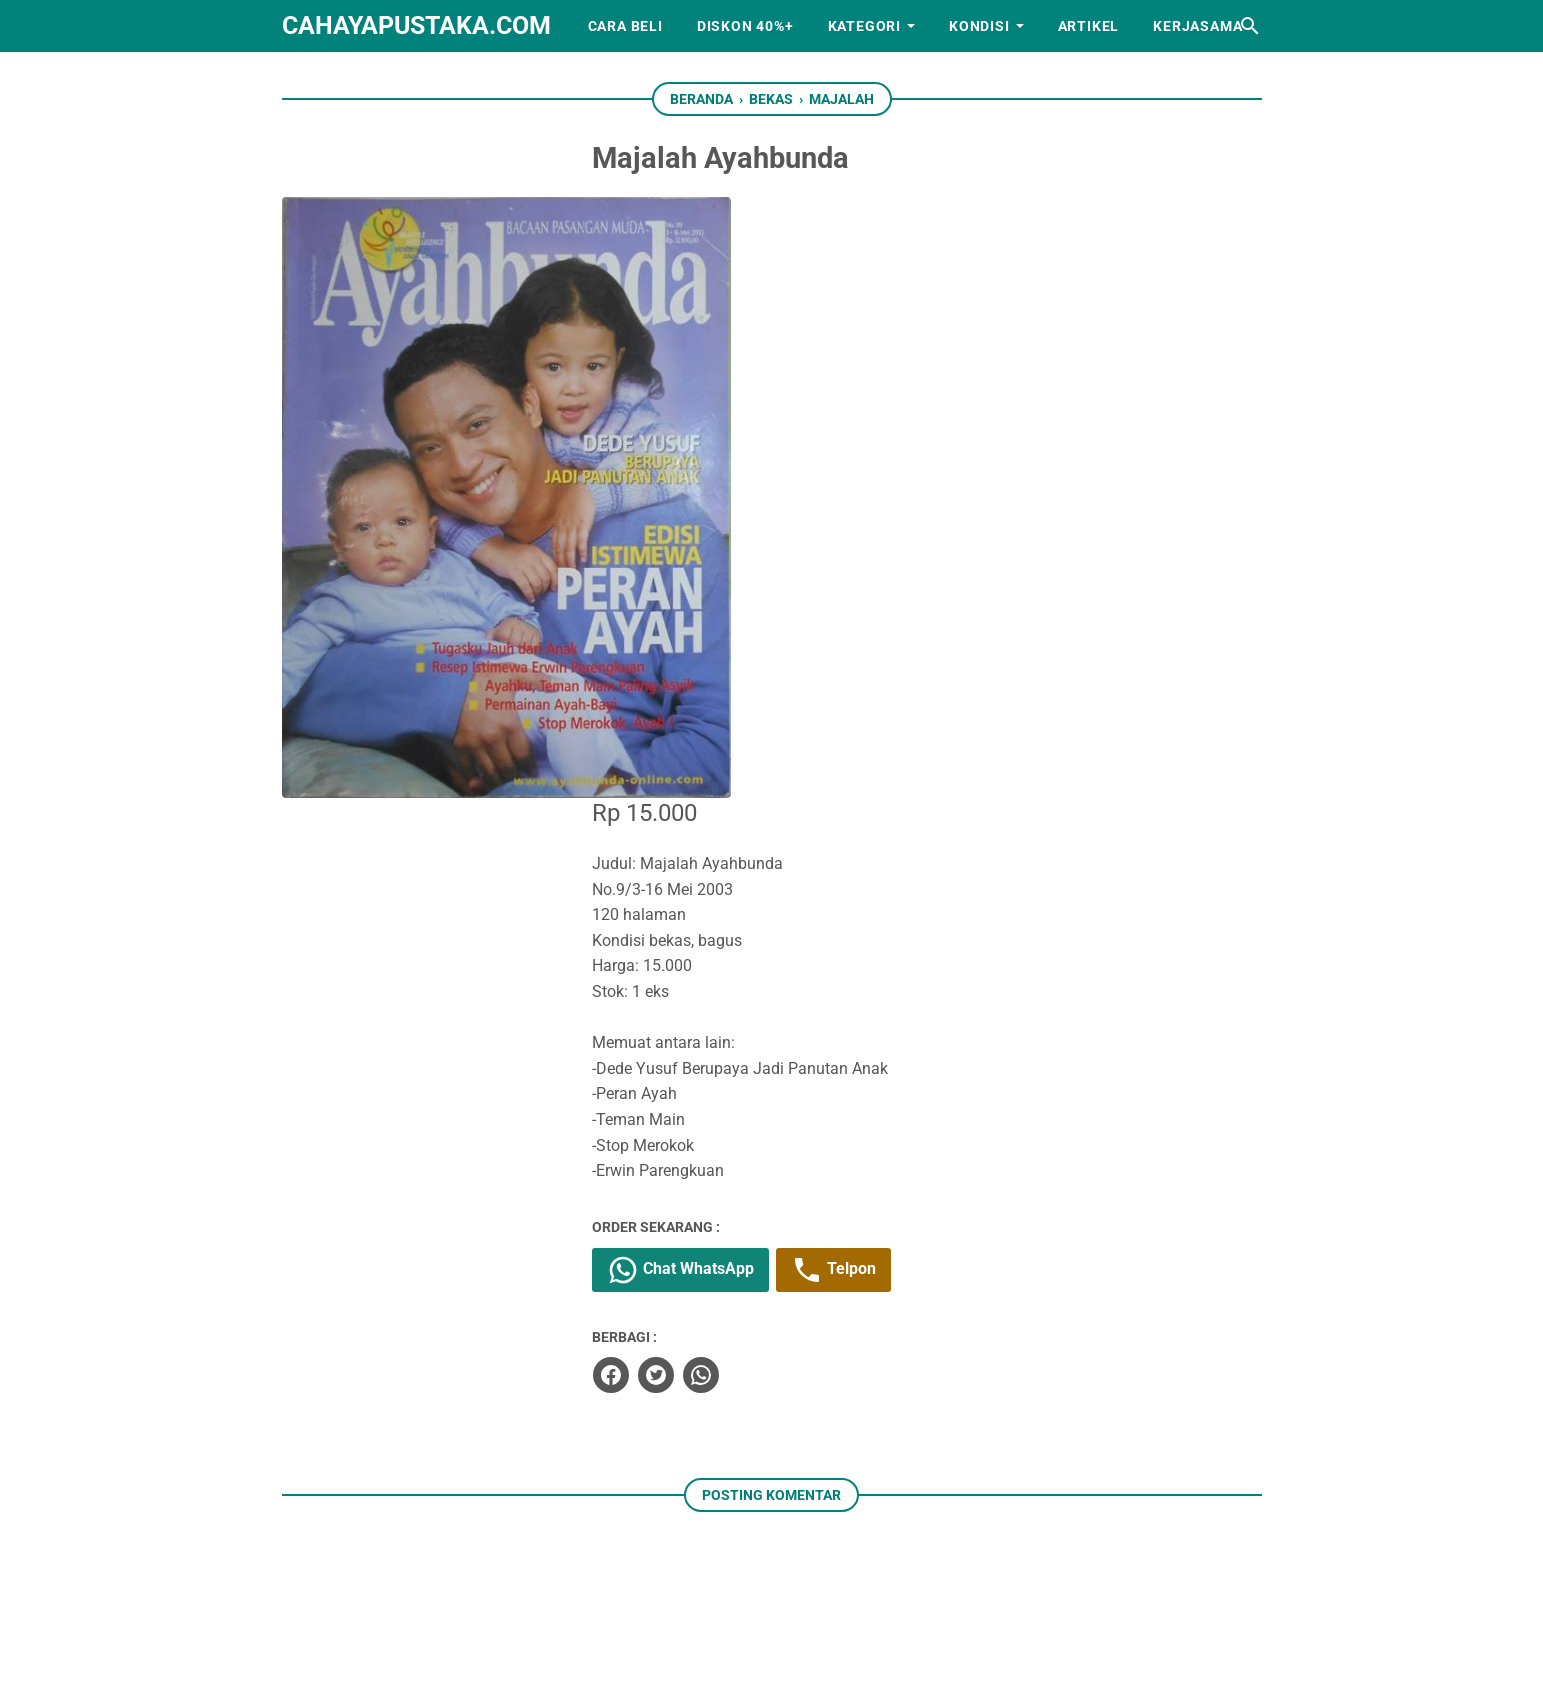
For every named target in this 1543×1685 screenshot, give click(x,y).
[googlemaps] (865, 1574)
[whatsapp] (763, 770)
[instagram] (741, 1574)
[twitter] (718, 770)
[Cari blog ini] (1250, 26)
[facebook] (673, 770)
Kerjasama (1197, 26)
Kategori (864, 26)
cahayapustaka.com (416, 25)
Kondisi (979, 26)
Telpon (896, 667)
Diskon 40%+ (745, 26)
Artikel (1089, 26)
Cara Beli (625, 26)
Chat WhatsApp (743, 667)
